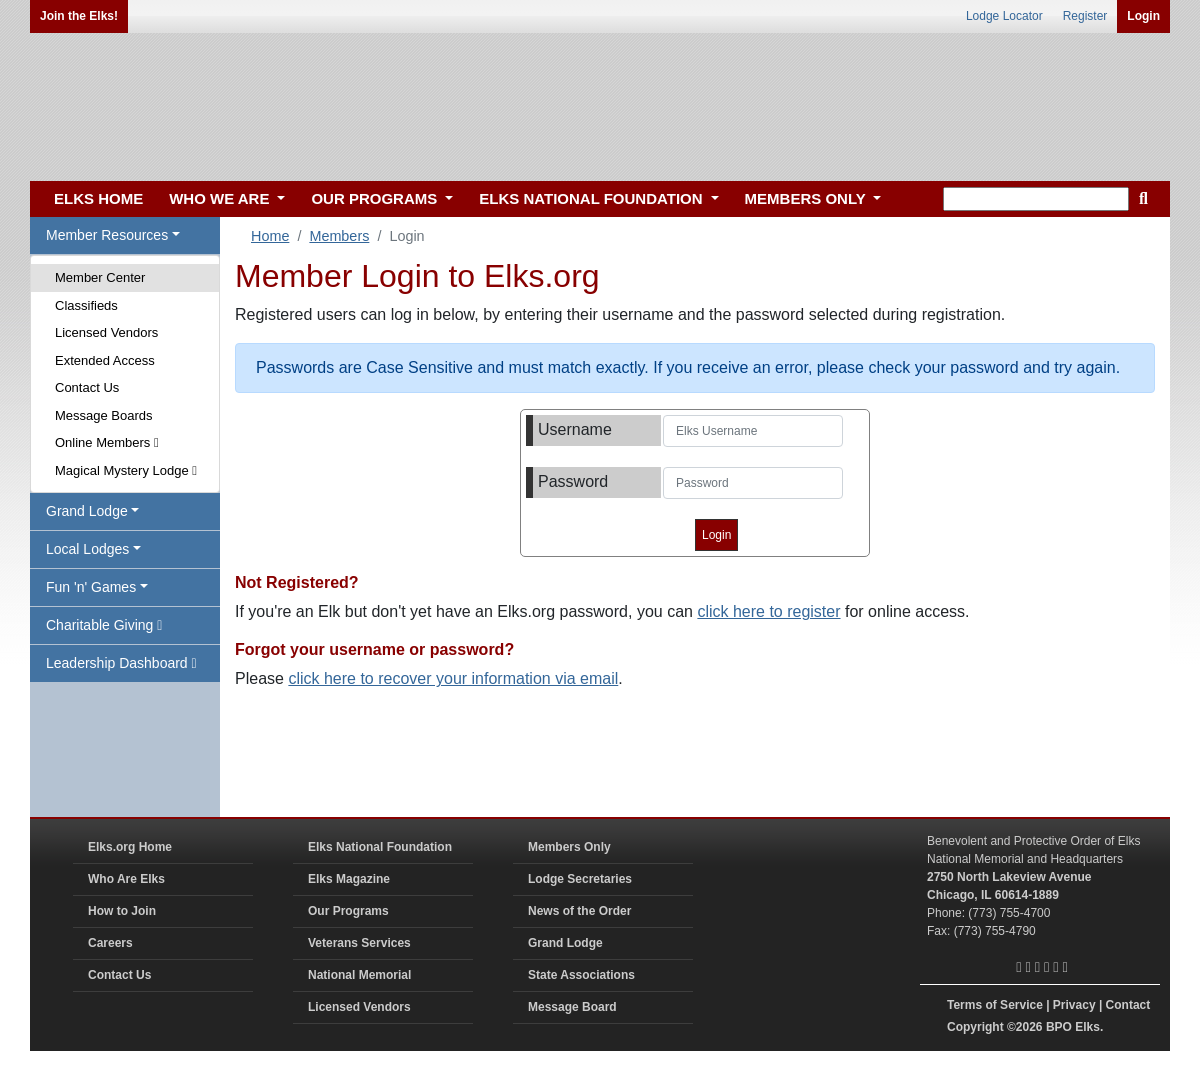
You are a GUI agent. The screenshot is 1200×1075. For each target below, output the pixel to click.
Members (339, 236)
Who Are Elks (126, 879)
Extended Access (105, 360)
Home (270, 236)
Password (573, 481)
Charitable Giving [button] (104, 625)
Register (1085, 16)
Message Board (572, 1007)
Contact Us (87, 387)
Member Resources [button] (107, 235)
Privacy (1074, 1005)
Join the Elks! (79, 16)
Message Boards (104, 415)
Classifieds (86, 305)
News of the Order (579, 911)
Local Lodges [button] (87, 549)
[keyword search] (1036, 199)
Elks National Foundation (380, 847)
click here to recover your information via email (453, 678)
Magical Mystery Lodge (126, 470)
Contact (1128, 1005)
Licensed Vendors (106, 332)
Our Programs (348, 911)
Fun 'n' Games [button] (91, 587)
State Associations (581, 975)
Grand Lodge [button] (87, 511)
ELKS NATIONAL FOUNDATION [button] (593, 198)
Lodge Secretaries (580, 879)
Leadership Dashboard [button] (121, 663)
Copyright (975, 1027)
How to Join (122, 911)
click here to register (768, 611)
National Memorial (359, 975)
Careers (110, 943)
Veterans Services (359, 943)
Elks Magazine (349, 879)
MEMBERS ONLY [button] (807, 198)
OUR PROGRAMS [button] (376, 198)
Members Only (569, 847)
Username (575, 429)
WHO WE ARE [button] (221, 198)
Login (1143, 16)
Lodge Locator (1004, 16)
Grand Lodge (565, 943)
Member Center (100, 277)
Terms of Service (995, 1005)
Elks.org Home (130, 847)
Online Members (107, 442)
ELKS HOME (98, 198)
